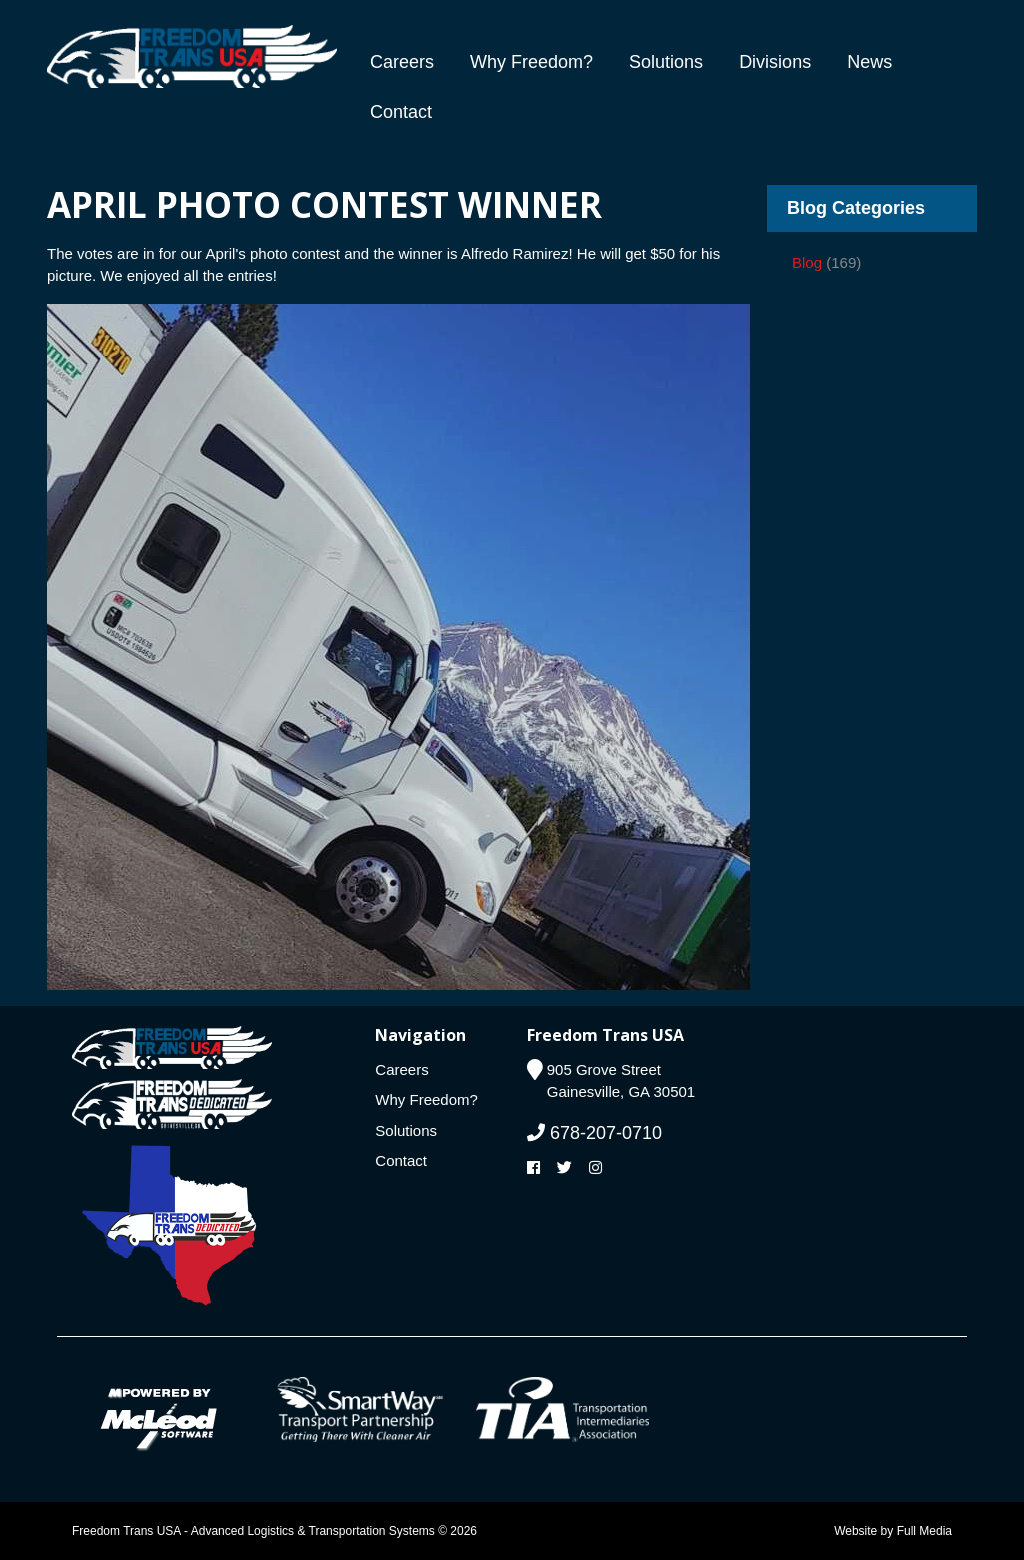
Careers (402, 62)
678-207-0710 (594, 1133)
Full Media (924, 1531)
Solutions (666, 62)
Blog (807, 262)
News (869, 62)
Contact (401, 112)
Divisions (775, 62)
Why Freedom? (531, 62)
